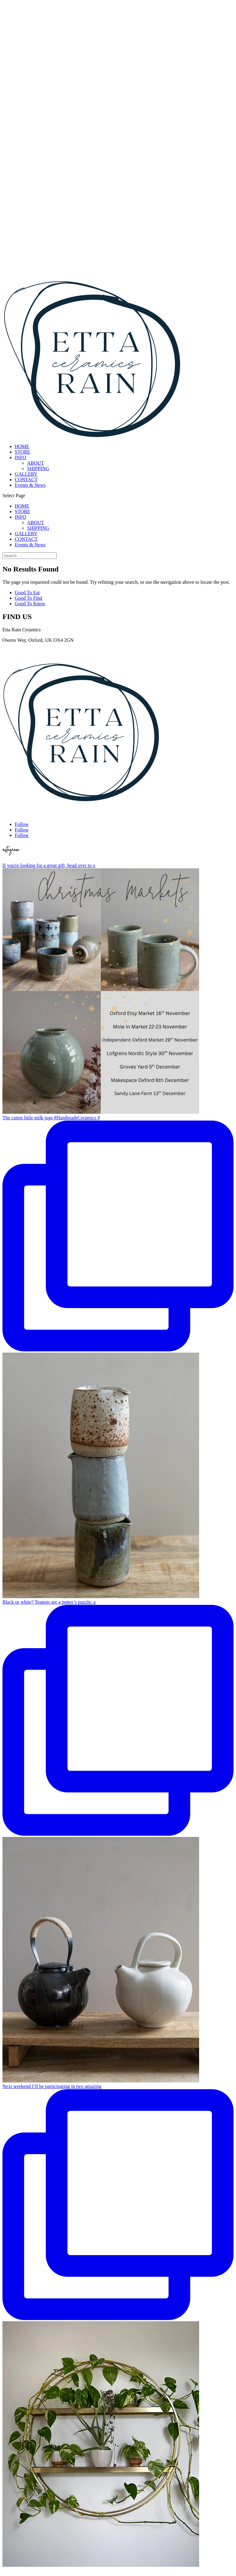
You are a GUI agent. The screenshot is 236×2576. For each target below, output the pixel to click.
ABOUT (35, 463)
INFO (20, 457)
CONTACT (26, 479)
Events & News (30, 485)
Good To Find (28, 598)
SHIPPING (38, 468)
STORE (22, 452)
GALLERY (26, 474)
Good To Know (30, 603)
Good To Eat (27, 592)
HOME (22, 446)
